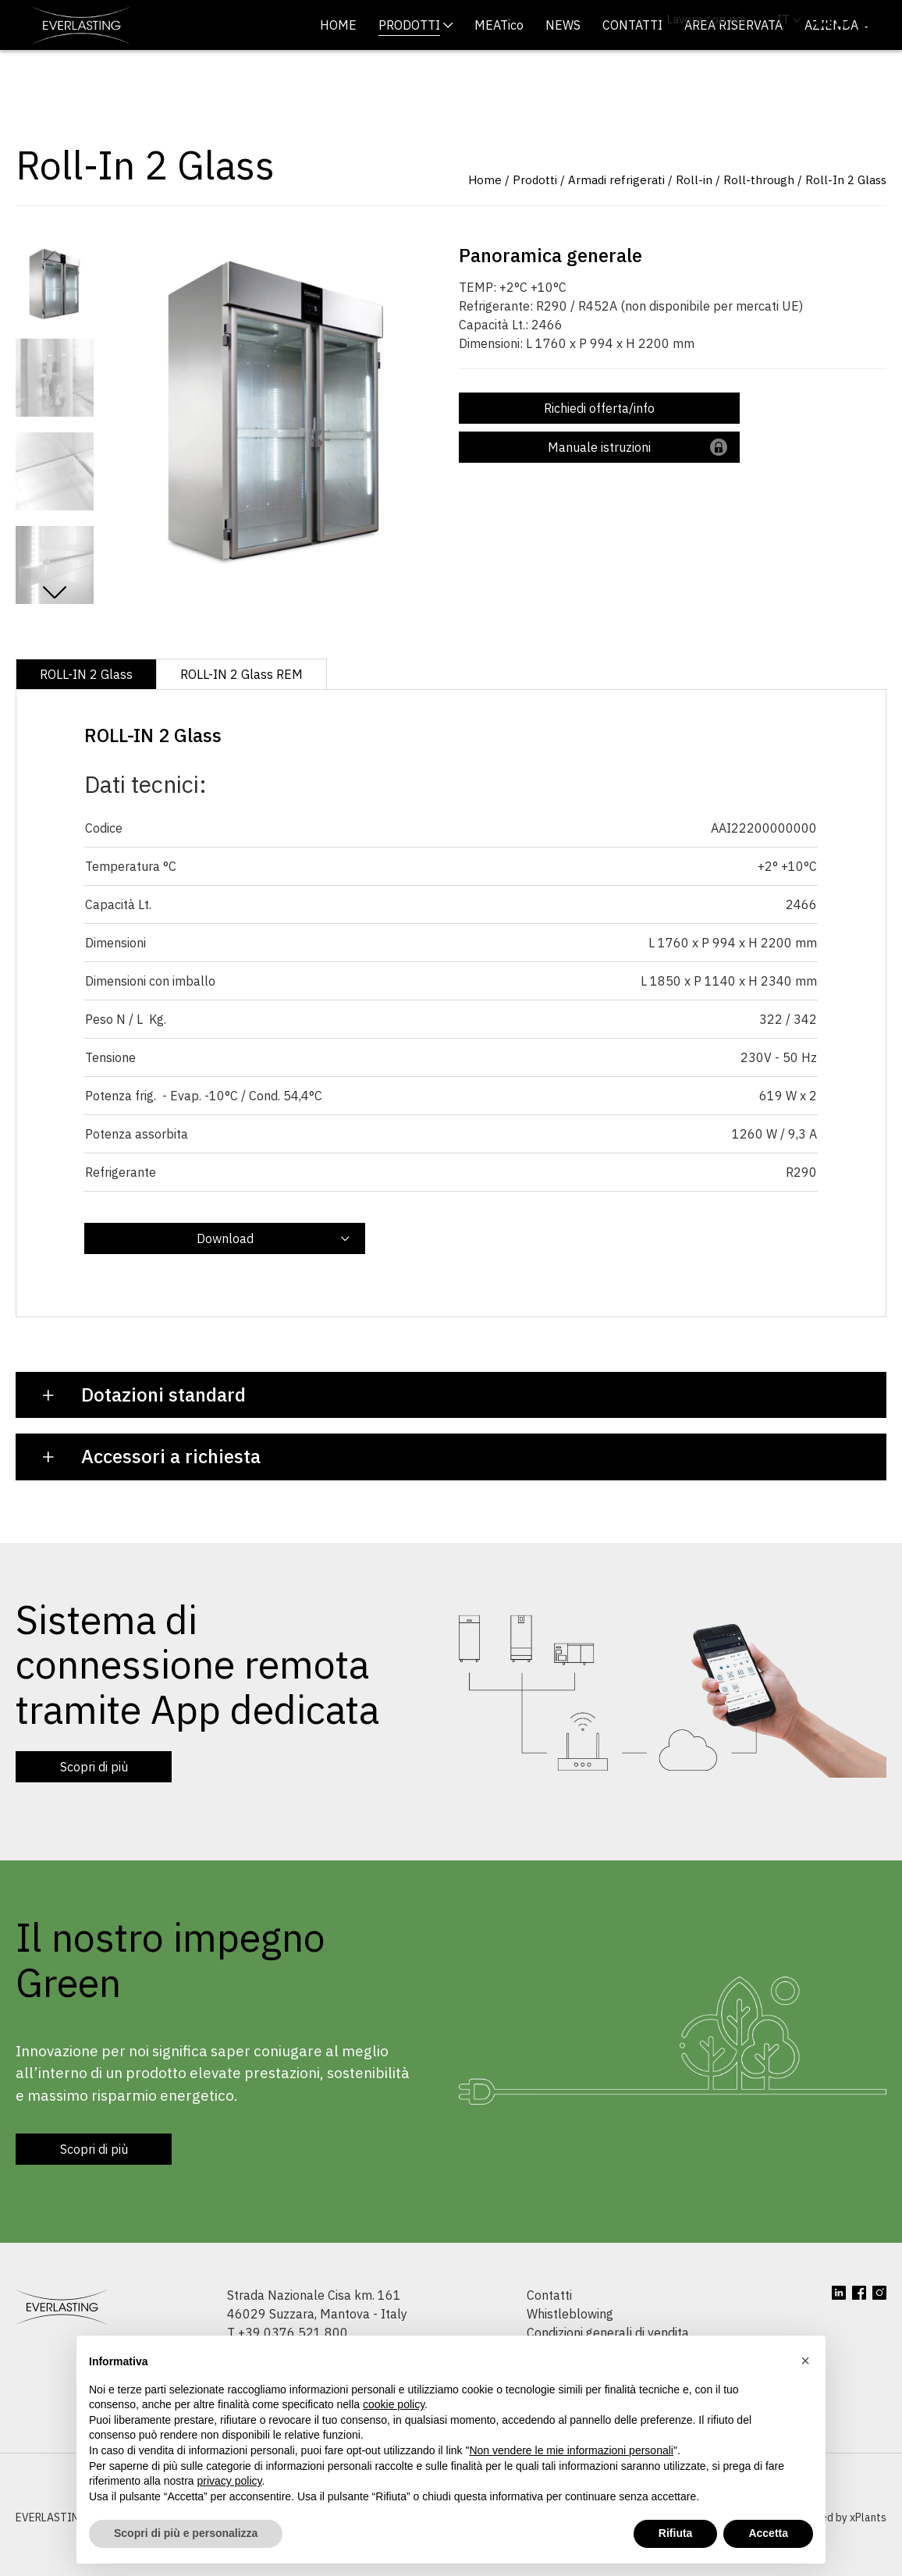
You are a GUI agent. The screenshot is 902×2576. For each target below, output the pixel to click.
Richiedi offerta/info (599, 445)
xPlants (868, 2555)
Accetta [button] (768, 2533)
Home (485, 217)
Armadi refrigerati (616, 217)
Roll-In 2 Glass (845, 217)
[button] (805, 2360)
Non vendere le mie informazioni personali (571, 2450)
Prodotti (535, 217)
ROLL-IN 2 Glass (86, 712)
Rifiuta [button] (676, 2533)
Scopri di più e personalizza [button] (185, 2533)
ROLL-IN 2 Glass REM (241, 712)
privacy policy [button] (229, 2481)
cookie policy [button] (393, 2404)
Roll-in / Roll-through (735, 217)
